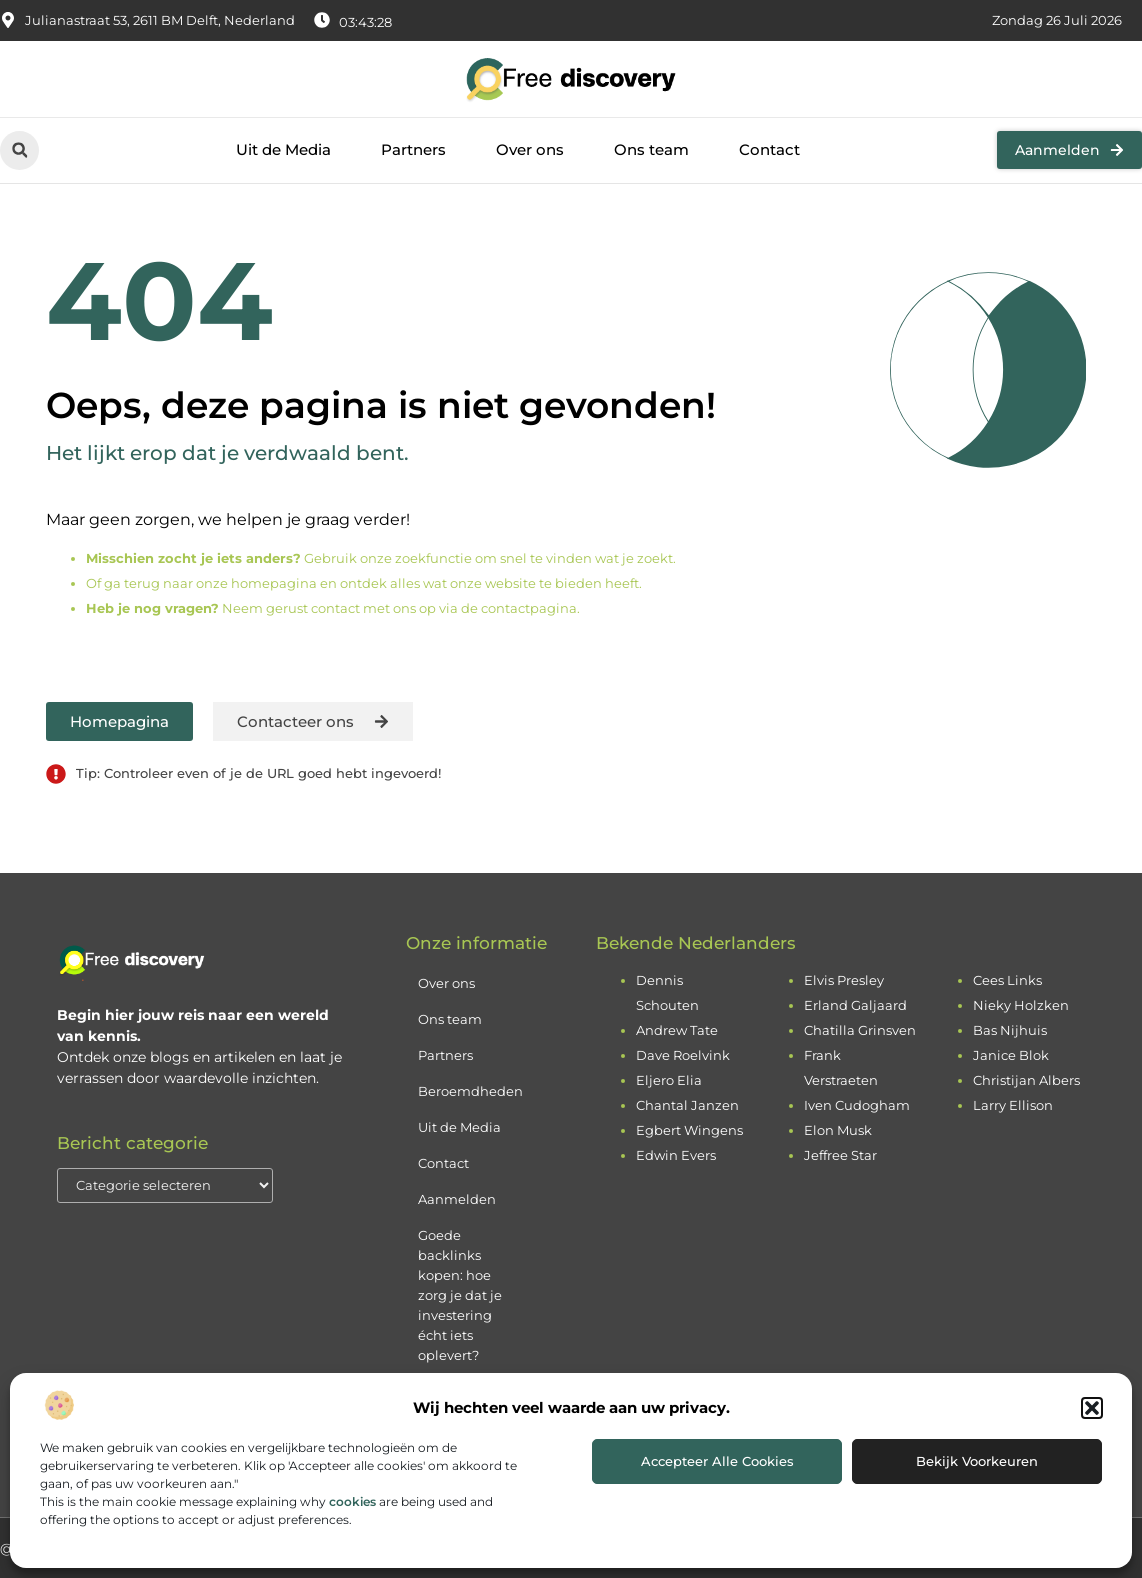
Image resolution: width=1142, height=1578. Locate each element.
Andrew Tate (677, 1030)
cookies (352, 1501)
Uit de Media (283, 149)
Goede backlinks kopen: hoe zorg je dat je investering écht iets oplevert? (460, 1295)
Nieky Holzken (1021, 1005)
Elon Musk (838, 1130)
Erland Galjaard (855, 1005)
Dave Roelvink (683, 1055)
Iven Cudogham (857, 1105)
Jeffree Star (840, 1155)
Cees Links (1007, 980)
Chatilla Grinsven (860, 1030)
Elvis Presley (844, 980)
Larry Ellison (1013, 1105)
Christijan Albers (1026, 1080)
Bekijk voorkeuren (977, 1461)
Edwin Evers (676, 1155)
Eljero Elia (669, 1080)
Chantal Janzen (687, 1105)
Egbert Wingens (689, 1130)
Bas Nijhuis (1010, 1030)
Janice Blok (1011, 1055)
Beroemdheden (470, 1091)
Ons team (651, 149)
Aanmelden (457, 1199)
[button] (1092, 1408)
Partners (413, 149)
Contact (769, 149)
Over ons (530, 149)
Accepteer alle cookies (717, 1461)
